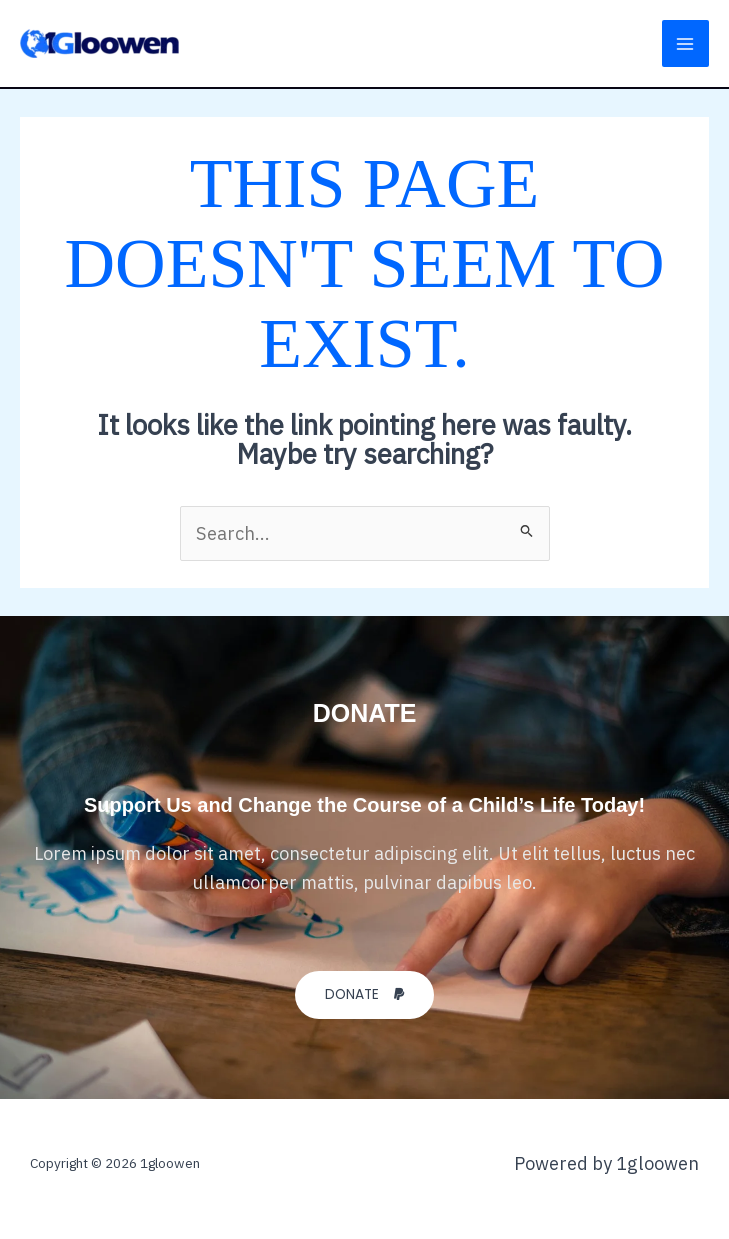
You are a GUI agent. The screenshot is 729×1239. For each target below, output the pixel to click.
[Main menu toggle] (685, 43)
